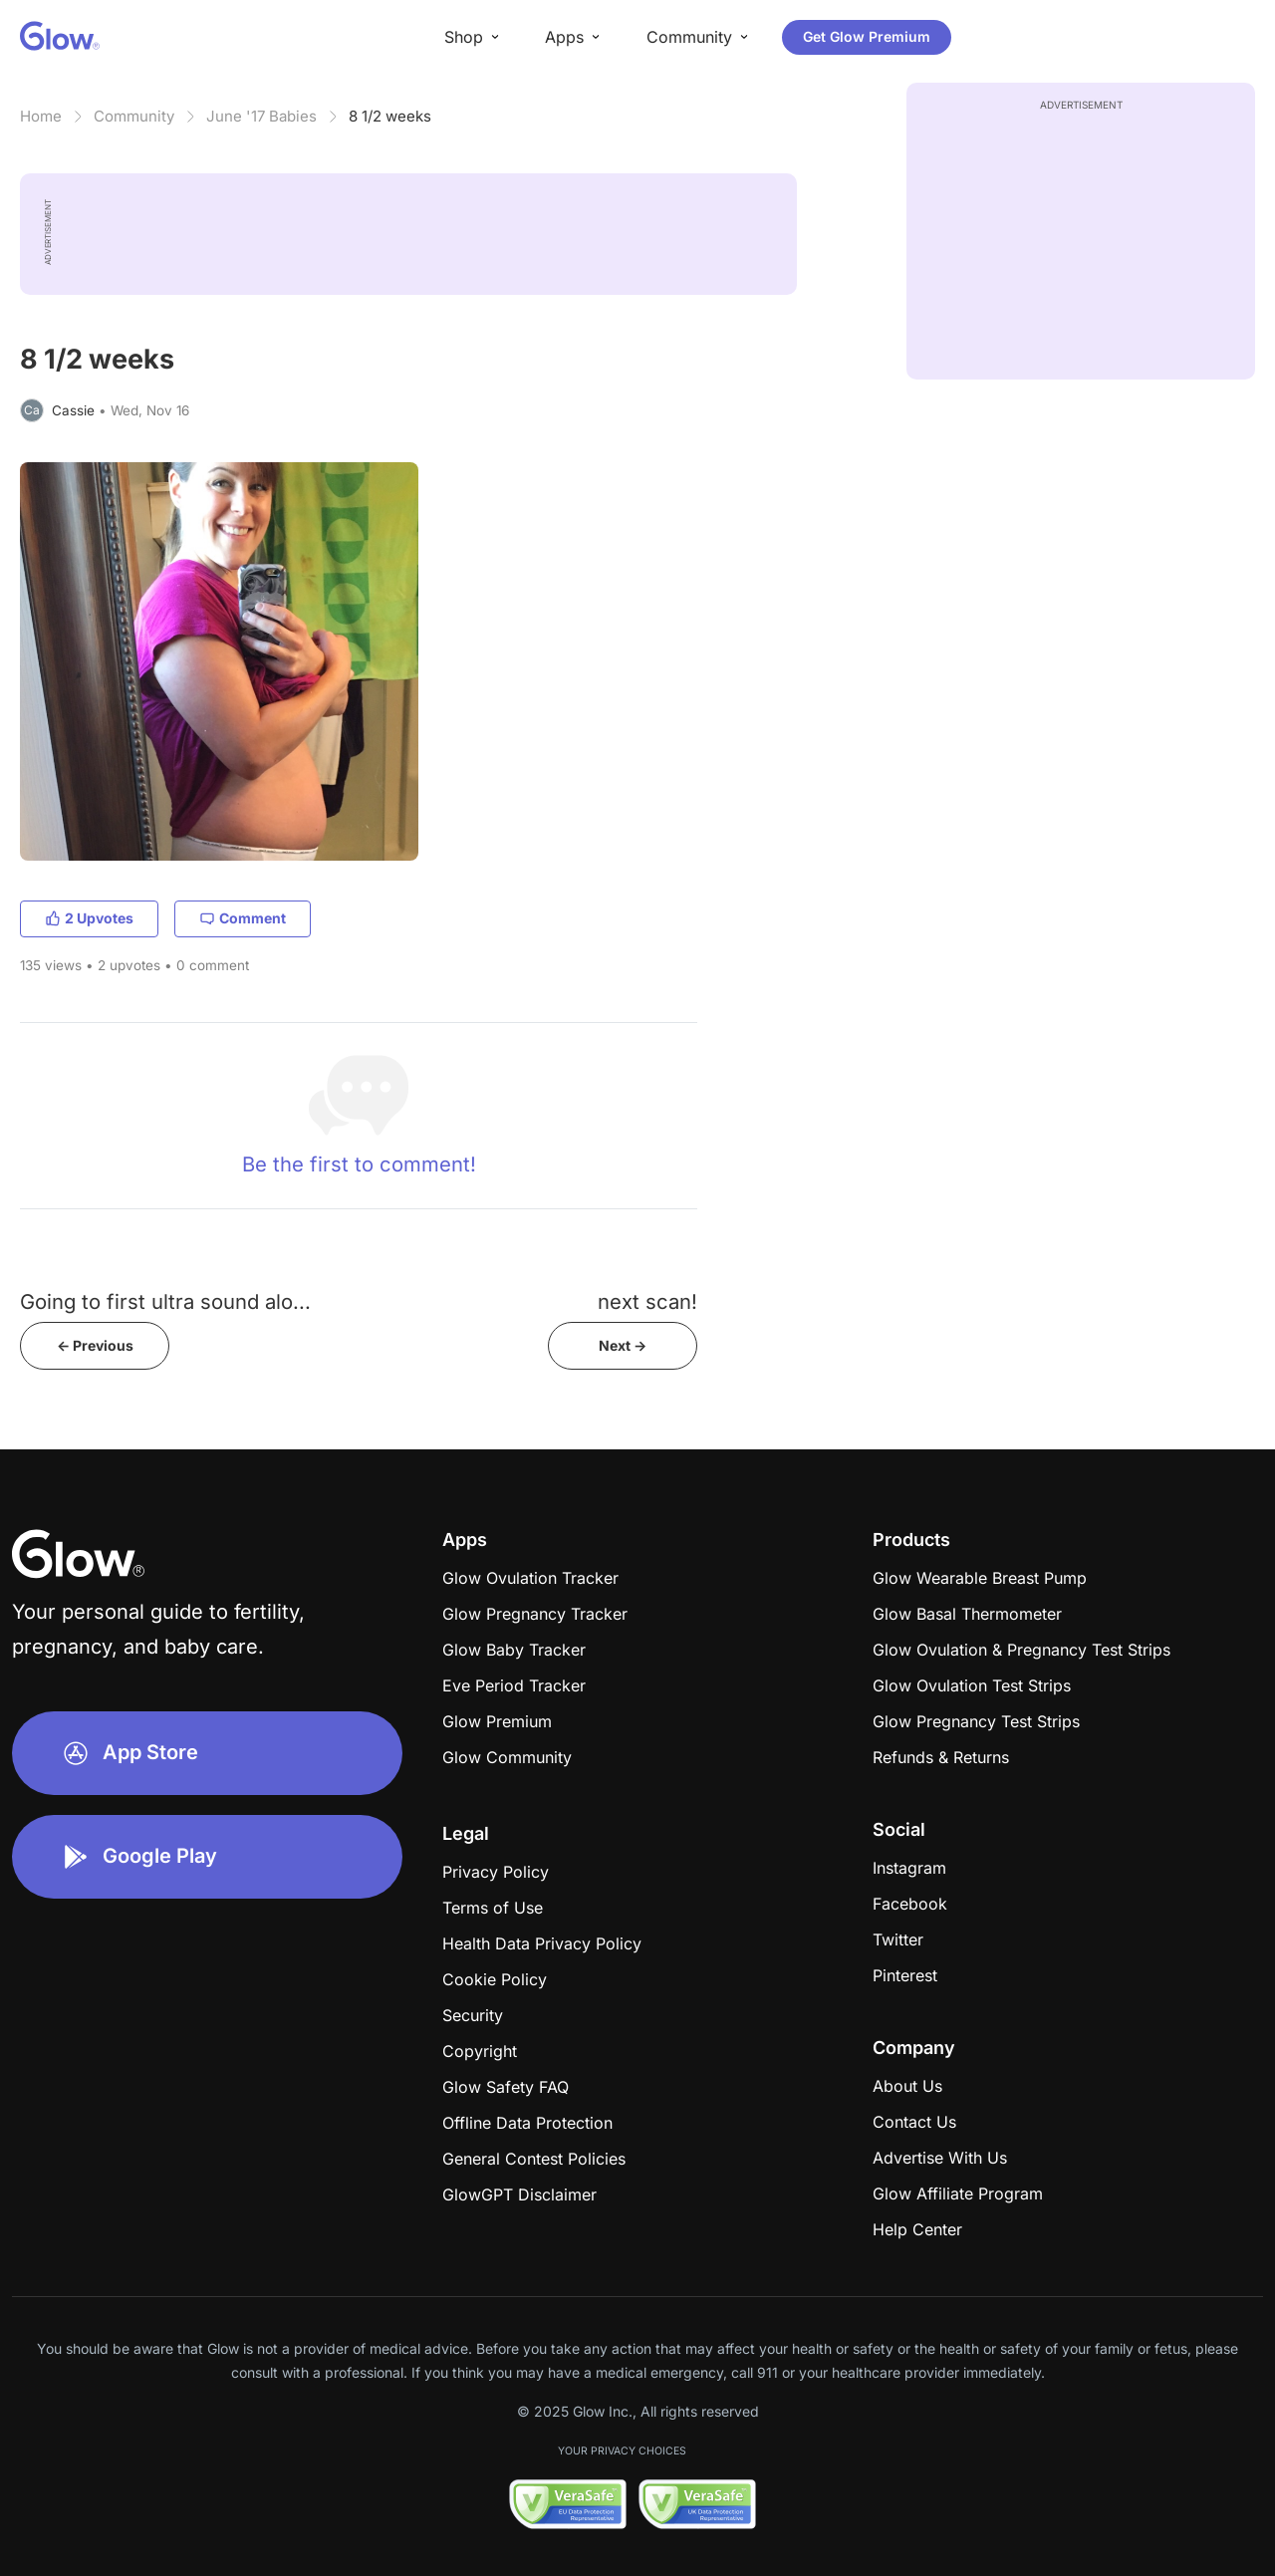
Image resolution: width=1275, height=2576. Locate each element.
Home (41, 116)
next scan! (647, 1301)
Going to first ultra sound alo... (165, 1301)
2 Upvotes (89, 917)
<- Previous (95, 1345)
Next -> (622, 1345)
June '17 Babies (261, 116)
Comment (242, 917)
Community (134, 116)
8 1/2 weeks (390, 116)
